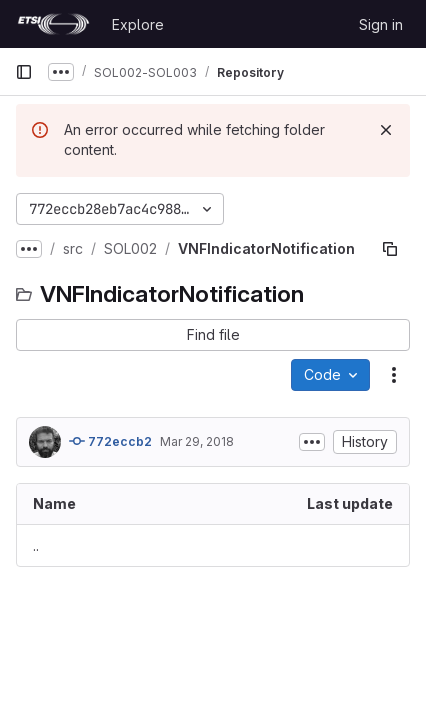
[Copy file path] (390, 249)
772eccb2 (110, 441)
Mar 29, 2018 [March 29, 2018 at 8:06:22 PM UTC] (197, 441)
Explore (138, 24)
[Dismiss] (386, 130)
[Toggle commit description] (312, 442)
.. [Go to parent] (36, 545)
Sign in (381, 24)
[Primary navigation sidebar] (24, 72)
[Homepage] (53, 24)
